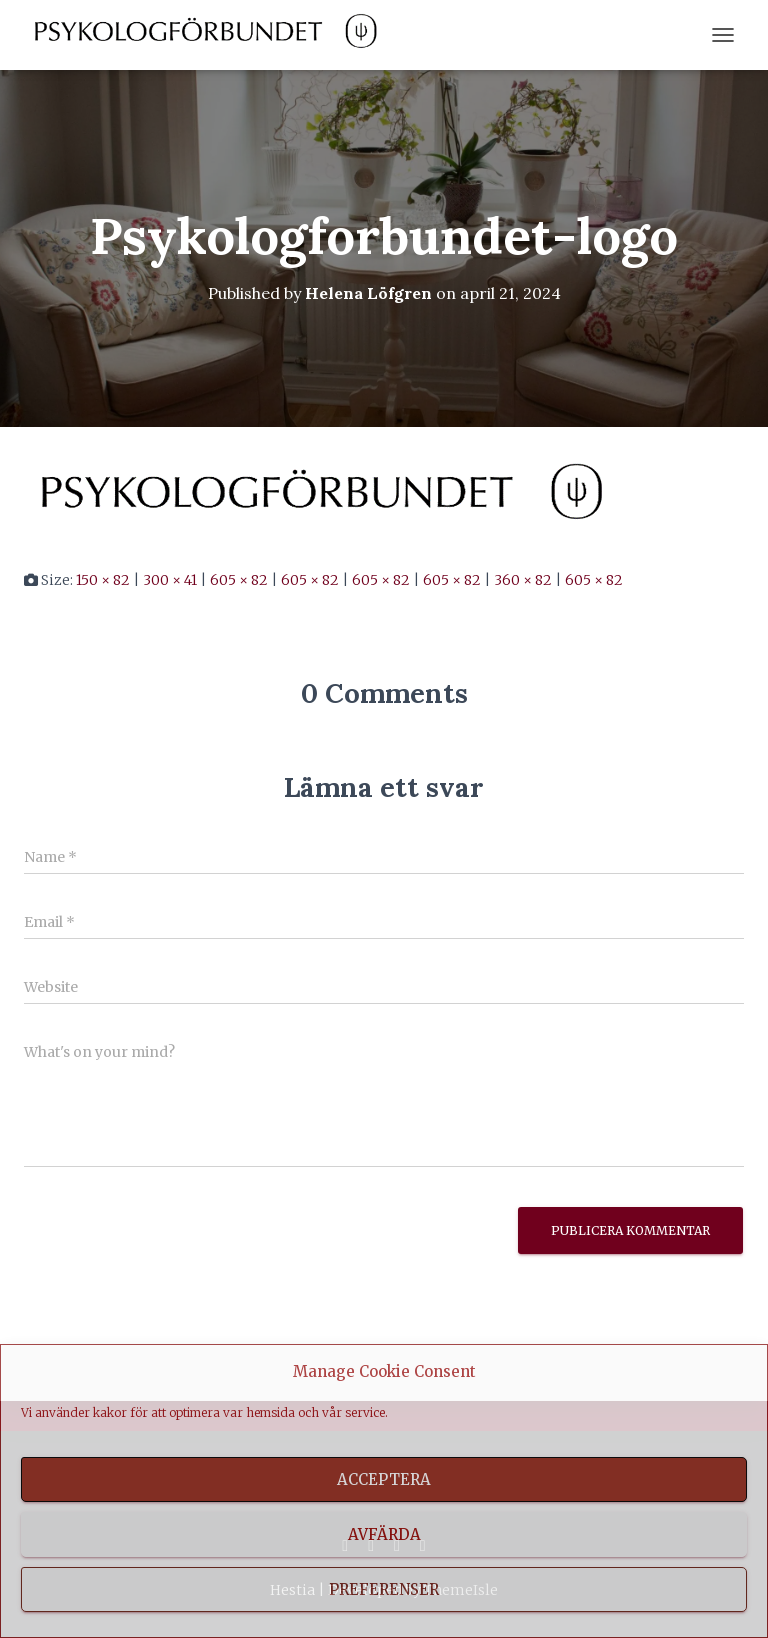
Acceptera (384, 1479)
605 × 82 (239, 580)
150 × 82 (103, 580)
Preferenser (384, 1589)
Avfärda (384, 1534)
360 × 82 (523, 580)
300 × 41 (170, 580)
